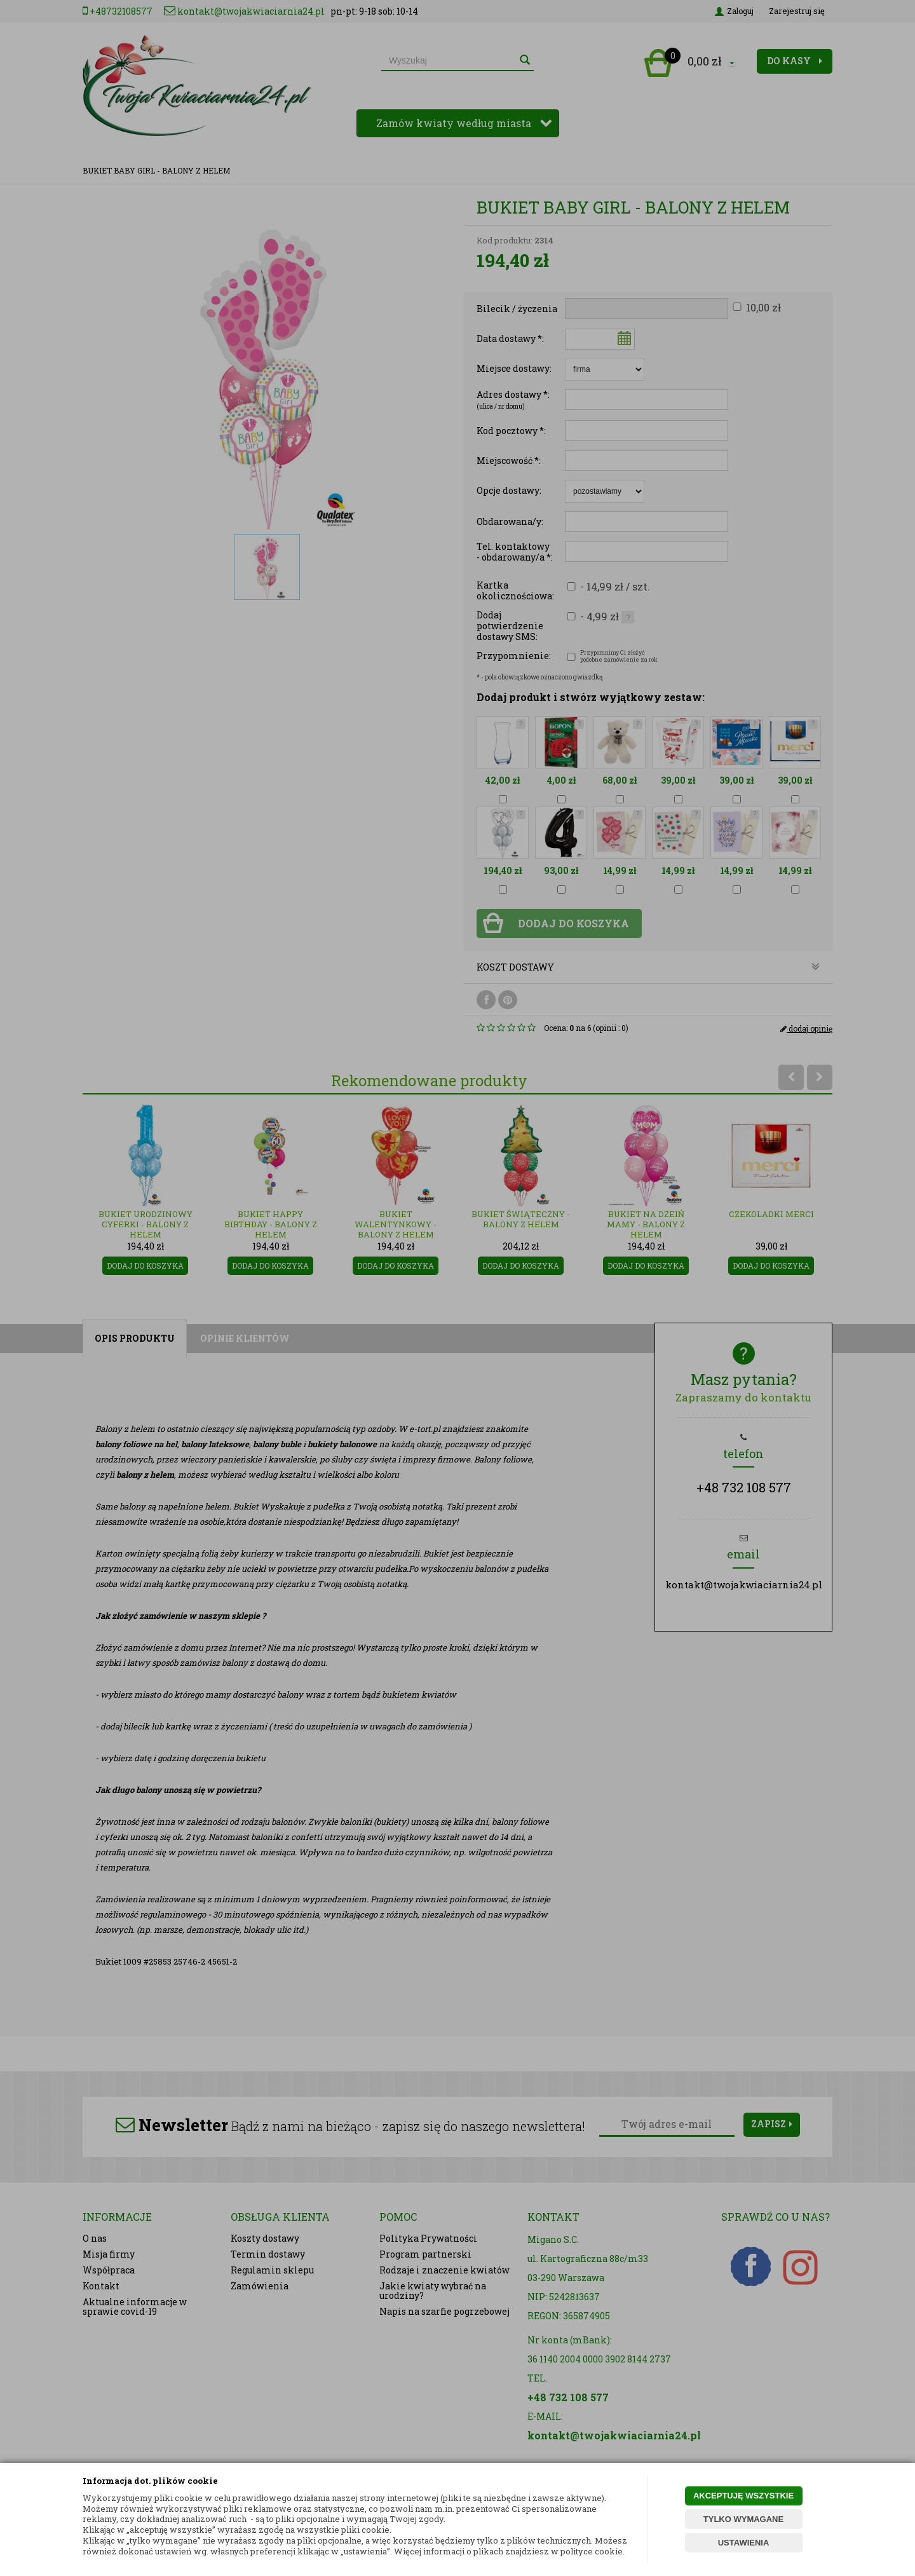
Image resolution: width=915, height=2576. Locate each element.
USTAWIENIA (743, 2542)
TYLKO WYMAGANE (743, 2519)
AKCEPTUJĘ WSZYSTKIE (743, 2495)
